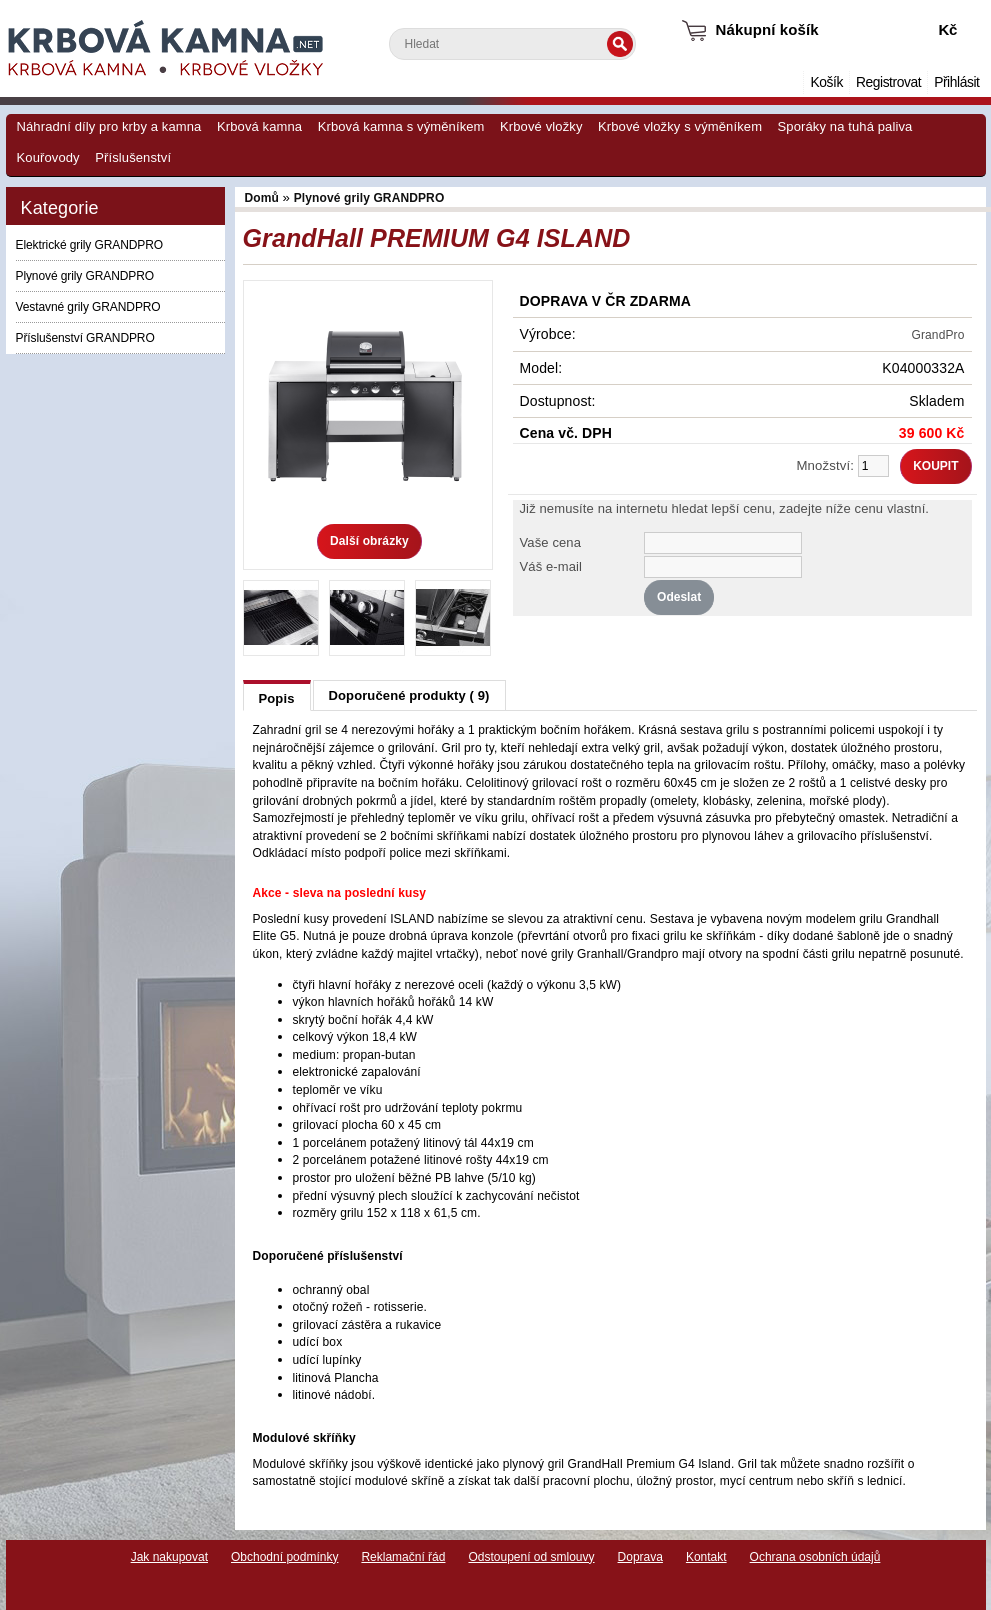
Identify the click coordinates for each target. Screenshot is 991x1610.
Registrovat (888, 82)
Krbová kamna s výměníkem (401, 126)
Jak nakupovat (169, 1557)
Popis (277, 698)
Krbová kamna (259, 126)
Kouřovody (48, 157)
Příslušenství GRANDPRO (85, 338)
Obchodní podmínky (284, 1557)
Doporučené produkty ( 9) (409, 695)
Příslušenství (133, 157)
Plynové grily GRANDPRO (85, 276)
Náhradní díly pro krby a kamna (109, 126)
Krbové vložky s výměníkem (680, 126)
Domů (789, 82)
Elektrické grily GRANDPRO (90, 245)
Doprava (640, 1557)
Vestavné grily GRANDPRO (88, 307)
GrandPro (938, 335)
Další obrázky (369, 541)
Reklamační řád (403, 1557)
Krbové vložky (541, 126)
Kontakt (706, 1557)
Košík (826, 82)
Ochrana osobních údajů (815, 1557)
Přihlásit (956, 82)
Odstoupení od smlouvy (531, 1557)
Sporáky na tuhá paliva (845, 126)
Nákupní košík (767, 29)
